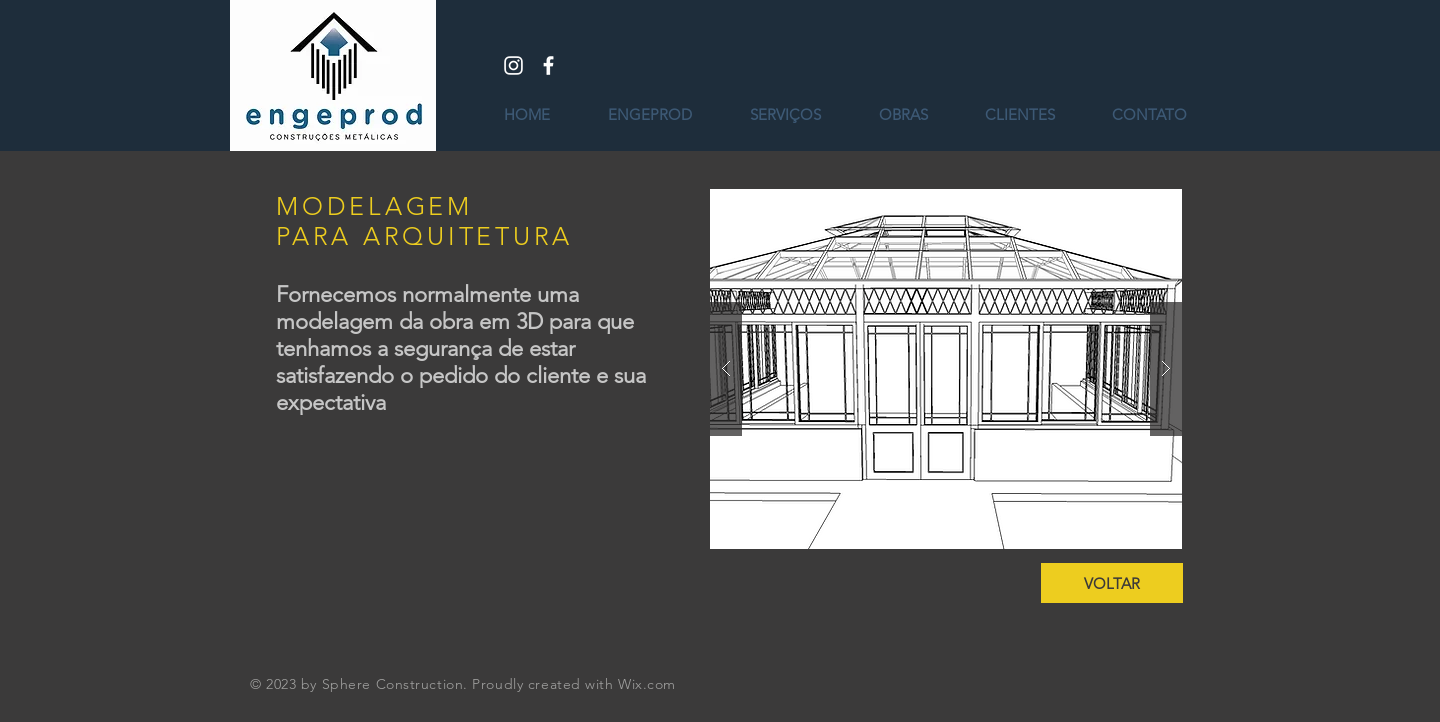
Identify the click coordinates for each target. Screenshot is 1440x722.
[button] (946, 369)
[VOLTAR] (1112, 583)
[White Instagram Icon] (513, 65)
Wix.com (647, 684)
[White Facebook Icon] (548, 65)
